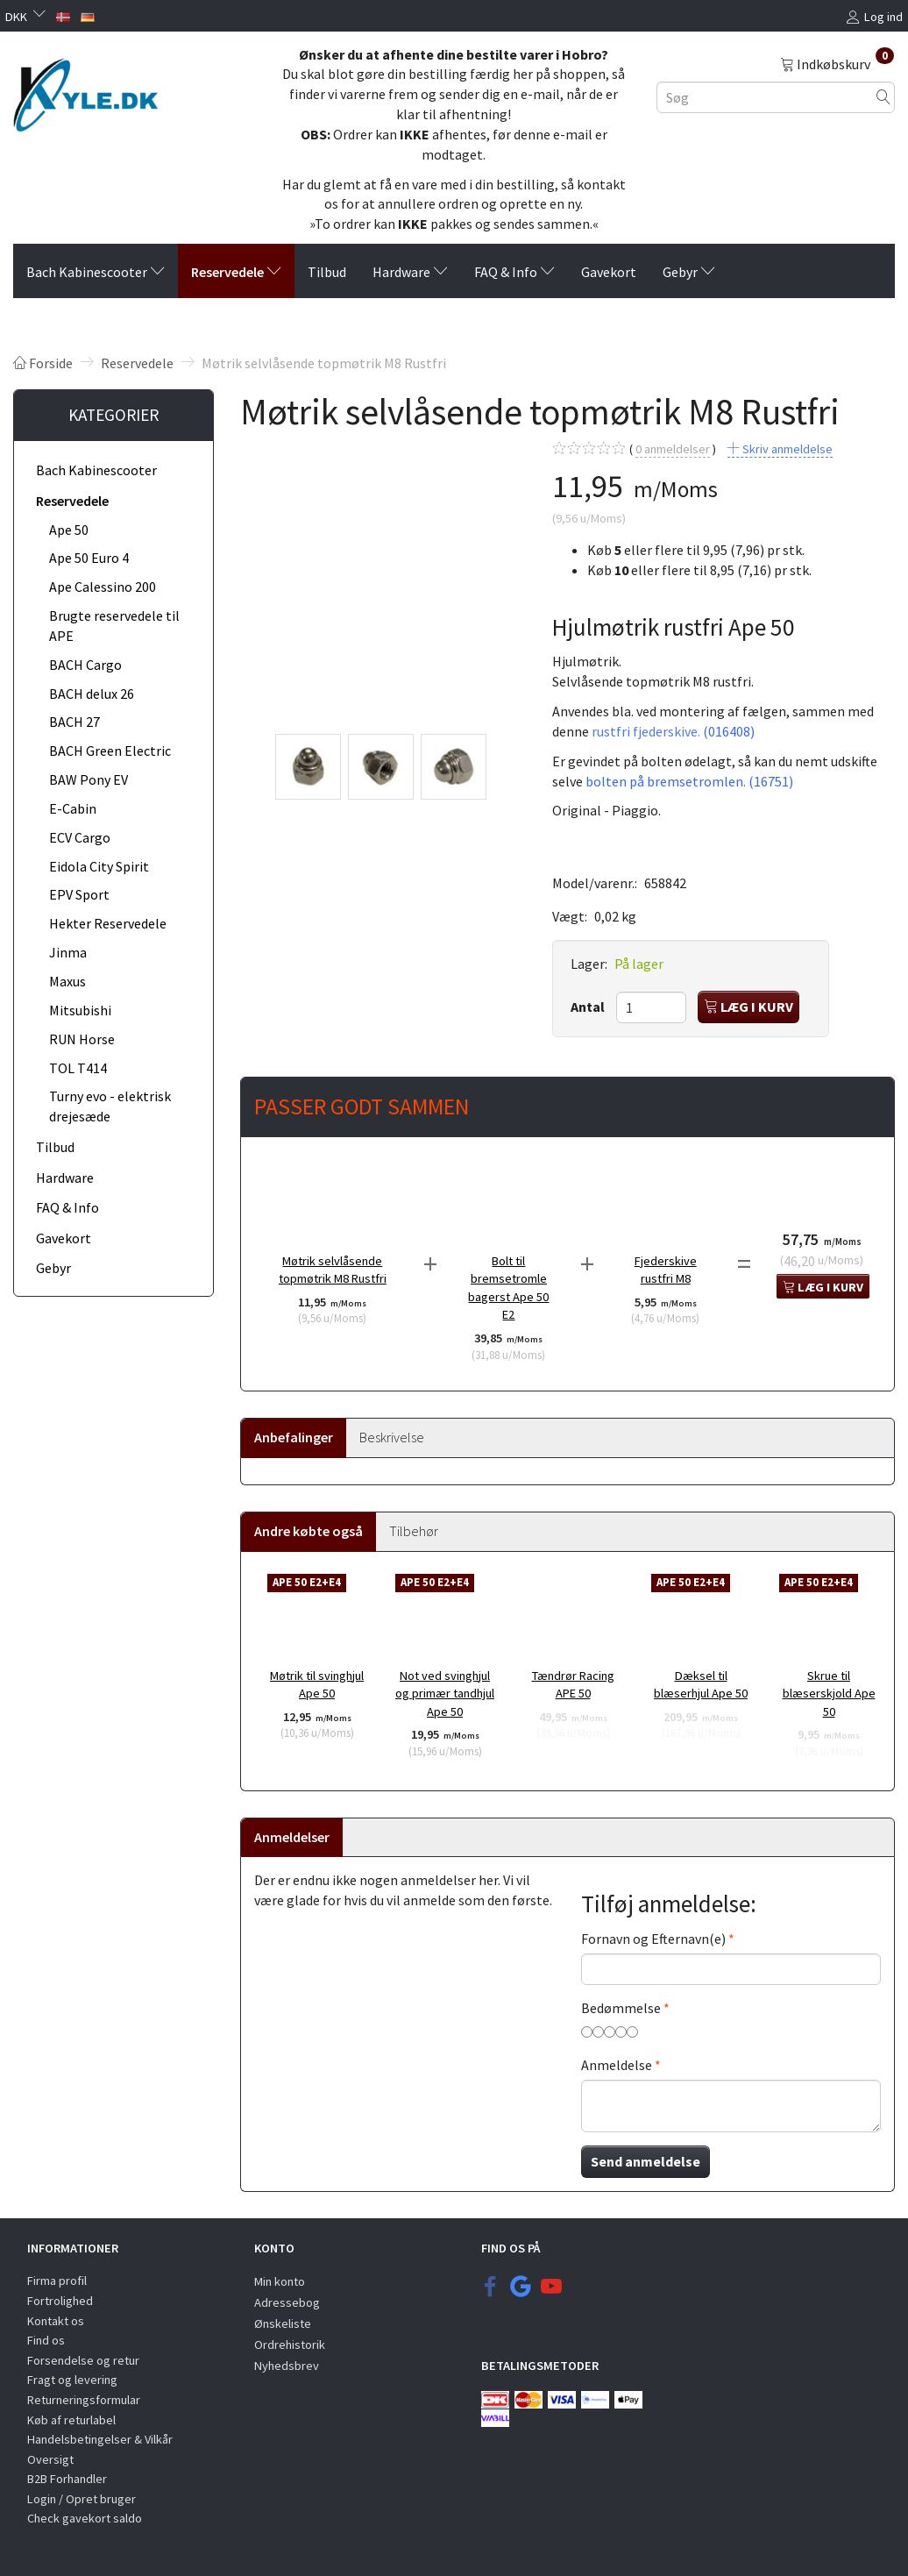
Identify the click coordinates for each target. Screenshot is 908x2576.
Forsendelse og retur (83, 2360)
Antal (589, 1006)
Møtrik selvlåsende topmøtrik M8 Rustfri (333, 1270)
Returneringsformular (83, 2400)
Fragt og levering (72, 2379)
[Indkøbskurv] (837, 63)
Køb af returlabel (71, 2420)
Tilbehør (413, 1531)
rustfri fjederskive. (673, 731)
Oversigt (50, 2459)
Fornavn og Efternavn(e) (653, 1938)
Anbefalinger (293, 1437)
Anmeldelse (616, 2065)
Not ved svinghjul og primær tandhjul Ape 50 (444, 1693)
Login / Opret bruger (81, 2499)
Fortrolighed (60, 2301)
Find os (46, 2340)
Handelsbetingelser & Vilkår (100, 2439)
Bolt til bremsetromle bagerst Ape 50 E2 (508, 1288)
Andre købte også (308, 1531)
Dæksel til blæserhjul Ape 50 (701, 1685)
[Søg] (883, 97)
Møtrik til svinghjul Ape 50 (317, 1685)
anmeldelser (672, 449)
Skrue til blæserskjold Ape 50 (829, 1693)
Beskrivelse (391, 1437)
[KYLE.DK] (85, 90)
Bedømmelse (621, 2008)
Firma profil (57, 2280)
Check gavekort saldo (84, 2518)
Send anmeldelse (645, 2161)
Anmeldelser (292, 1837)
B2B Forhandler (67, 2479)
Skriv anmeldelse (786, 449)
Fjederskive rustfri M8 (666, 1270)
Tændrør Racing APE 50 (573, 1685)
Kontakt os (55, 2321)
